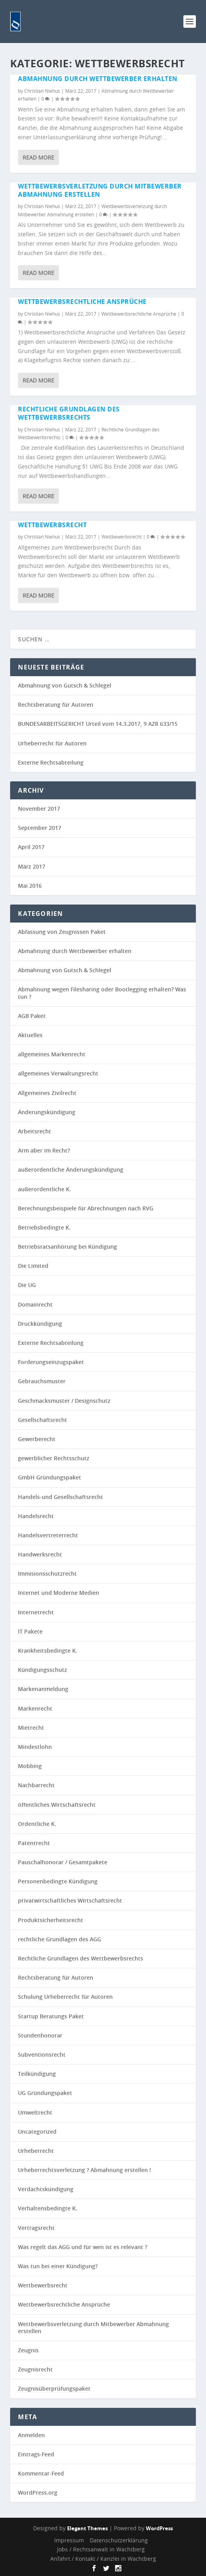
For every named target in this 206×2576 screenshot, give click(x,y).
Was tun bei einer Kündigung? (58, 2266)
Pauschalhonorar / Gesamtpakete (62, 1862)
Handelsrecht (36, 1516)
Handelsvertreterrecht (48, 1535)
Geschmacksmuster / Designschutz (64, 1400)
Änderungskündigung (46, 1112)
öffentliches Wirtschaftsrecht (57, 1804)
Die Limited (33, 1265)
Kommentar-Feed (41, 2473)
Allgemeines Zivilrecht (47, 1093)
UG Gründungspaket (45, 2093)
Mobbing (30, 1766)
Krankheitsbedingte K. (47, 1650)
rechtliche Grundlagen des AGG (59, 1939)
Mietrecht (31, 1727)
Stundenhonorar (40, 2035)
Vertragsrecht (36, 2227)
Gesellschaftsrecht (42, 1420)
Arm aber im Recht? (44, 1150)
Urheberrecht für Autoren (52, 743)
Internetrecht (36, 1612)
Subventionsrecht (42, 2054)
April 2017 (31, 847)
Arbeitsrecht (34, 1131)
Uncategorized (37, 2131)
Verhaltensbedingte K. (47, 2208)
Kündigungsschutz (42, 1669)
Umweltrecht (35, 2112)
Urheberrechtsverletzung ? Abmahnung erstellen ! (84, 2170)
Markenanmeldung (43, 1689)
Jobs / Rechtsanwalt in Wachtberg (101, 2549)
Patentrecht (34, 1843)
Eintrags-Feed (36, 2454)
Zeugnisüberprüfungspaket (54, 2388)
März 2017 (31, 866)
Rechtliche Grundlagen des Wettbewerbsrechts (69, 413)
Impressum (69, 2540)
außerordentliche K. (44, 1189)
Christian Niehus (42, 91)
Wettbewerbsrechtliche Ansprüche (82, 301)
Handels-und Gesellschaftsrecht (60, 1497)
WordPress (159, 2528)
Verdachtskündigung (45, 2189)
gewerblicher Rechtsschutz (53, 1458)
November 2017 (39, 808)
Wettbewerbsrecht (52, 525)
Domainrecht (35, 1304)
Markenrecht (35, 1708)
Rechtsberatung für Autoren (55, 704)
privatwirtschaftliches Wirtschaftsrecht (70, 1900)
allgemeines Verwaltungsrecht (58, 1073)
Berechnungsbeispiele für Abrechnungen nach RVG (85, 1208)
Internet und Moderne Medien (58, 1592)
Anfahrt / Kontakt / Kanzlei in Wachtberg (103, 2558)
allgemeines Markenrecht (51, 1054)
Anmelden (31, 2435)
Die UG (27, 1285)
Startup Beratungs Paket (51, 2016)
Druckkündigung (40, 1323)
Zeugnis (28, 2350)
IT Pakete (30, 1631)
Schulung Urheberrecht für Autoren (65, 1996)
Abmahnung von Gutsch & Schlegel (64, 685)
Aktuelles (30, 1035)
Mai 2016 (30, 885)
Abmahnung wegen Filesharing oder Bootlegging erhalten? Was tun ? (102, 993)
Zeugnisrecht (35, 2369)
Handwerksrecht (40, 1554)
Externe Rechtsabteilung (50, 762)
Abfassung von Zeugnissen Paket (62, 931)
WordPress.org (37, 2492)
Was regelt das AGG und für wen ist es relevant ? (82, 2247)
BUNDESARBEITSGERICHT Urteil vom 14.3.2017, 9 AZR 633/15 (98, 723)
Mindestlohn (35, 1746)
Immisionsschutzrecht (47, 1573)
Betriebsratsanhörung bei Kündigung (67, 1246)
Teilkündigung (37, 2073)
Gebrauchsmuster (42, 1381)
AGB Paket (32, 1016)
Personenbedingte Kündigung (58, 1881)
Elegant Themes (87, 2528)
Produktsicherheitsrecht (50, 1920)
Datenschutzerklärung (119, 2540)
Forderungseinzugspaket (51, 1362)
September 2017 (39, 827)
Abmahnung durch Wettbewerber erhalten (98, 78)
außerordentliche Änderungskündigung (70, 1169)
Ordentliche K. (37, 1823)
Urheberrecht (36, 2150)
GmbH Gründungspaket (49, 1477)
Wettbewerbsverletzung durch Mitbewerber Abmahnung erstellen (100, 190)
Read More (38, 157)
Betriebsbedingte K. (44, 1227)
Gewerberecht (36, 1439)
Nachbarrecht (36, 1785)
